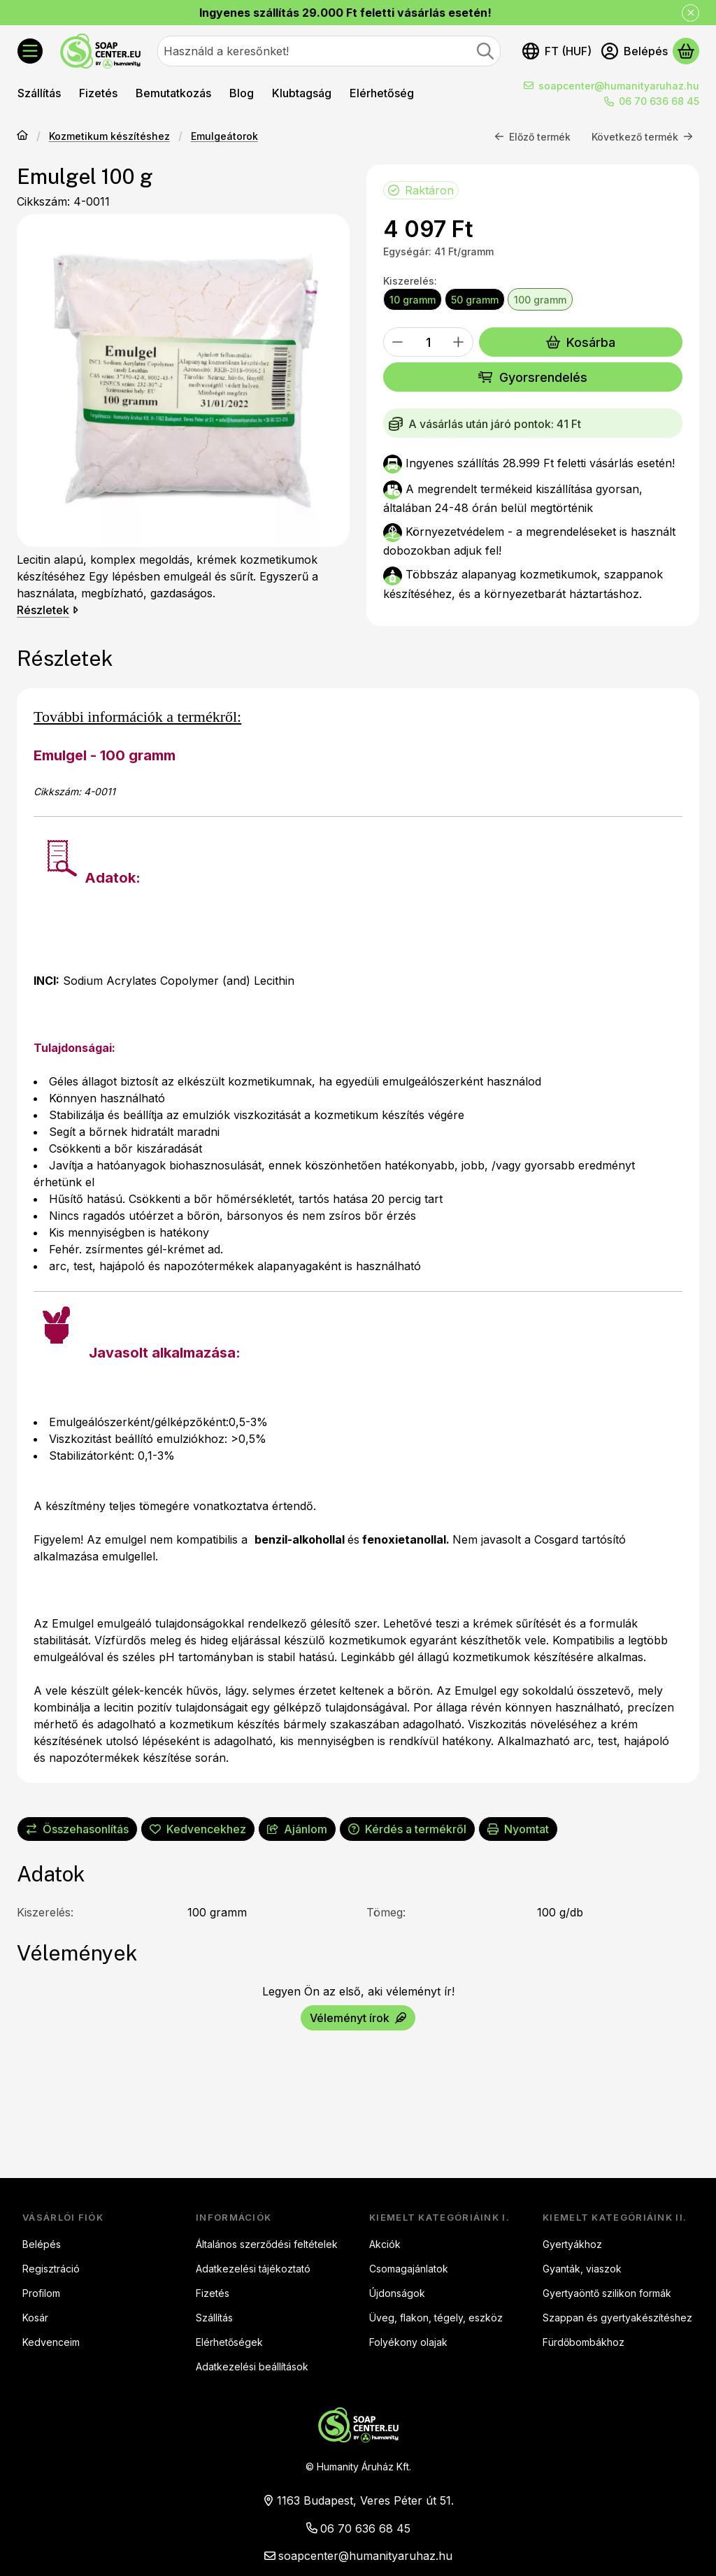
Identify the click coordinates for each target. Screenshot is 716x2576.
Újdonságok (397, 2293)
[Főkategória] (22, 137)
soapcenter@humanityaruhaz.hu (618, 86)
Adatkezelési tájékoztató (253, 2269)
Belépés (41, 2244)
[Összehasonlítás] (77, 1829)
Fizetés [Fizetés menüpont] (98, 93)
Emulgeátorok (224, 137)
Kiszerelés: (410, 281)
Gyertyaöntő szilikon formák (607, 2293)
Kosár (35, 2318)
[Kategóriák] (30, 51)
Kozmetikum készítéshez (109, 137)
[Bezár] (690, 13)
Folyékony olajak (408, 2342)
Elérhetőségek (229, 2342)
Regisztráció (51, 2269)
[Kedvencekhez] (198, 1829)
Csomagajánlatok (408, 2269)
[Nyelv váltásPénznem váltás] (556, 51)
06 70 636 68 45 (659, 101)
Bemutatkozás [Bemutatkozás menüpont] (173, 93)
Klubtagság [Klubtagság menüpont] (301, 93)
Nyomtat (518, 1829)
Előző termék (532, 137)
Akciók (385, 2244)
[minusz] (397, 342)
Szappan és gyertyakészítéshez (617, 2318)
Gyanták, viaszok (582, 2269)
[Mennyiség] (428, 342)
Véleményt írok (358, 2018)
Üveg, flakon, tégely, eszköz (436, 2318)
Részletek (47, 611)
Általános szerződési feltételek (267, 2244)
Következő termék (642, 137)
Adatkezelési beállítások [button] (252, 2366)
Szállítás (214, 2318)
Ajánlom (297, 1829)
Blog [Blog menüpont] (241, 93)
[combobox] (329, 51)
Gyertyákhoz (572, 2244)
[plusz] (458, 342)
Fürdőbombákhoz (583, 2342)
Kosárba (580, 342)
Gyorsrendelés (532, 377)
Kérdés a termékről (407, 1829)
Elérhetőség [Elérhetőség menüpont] (382, 93)
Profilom (41, 2293)
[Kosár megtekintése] (686, 51)
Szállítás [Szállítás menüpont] (39, 93)
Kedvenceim (51, 2342)
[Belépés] (634, 51)
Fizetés (212, 2293)
